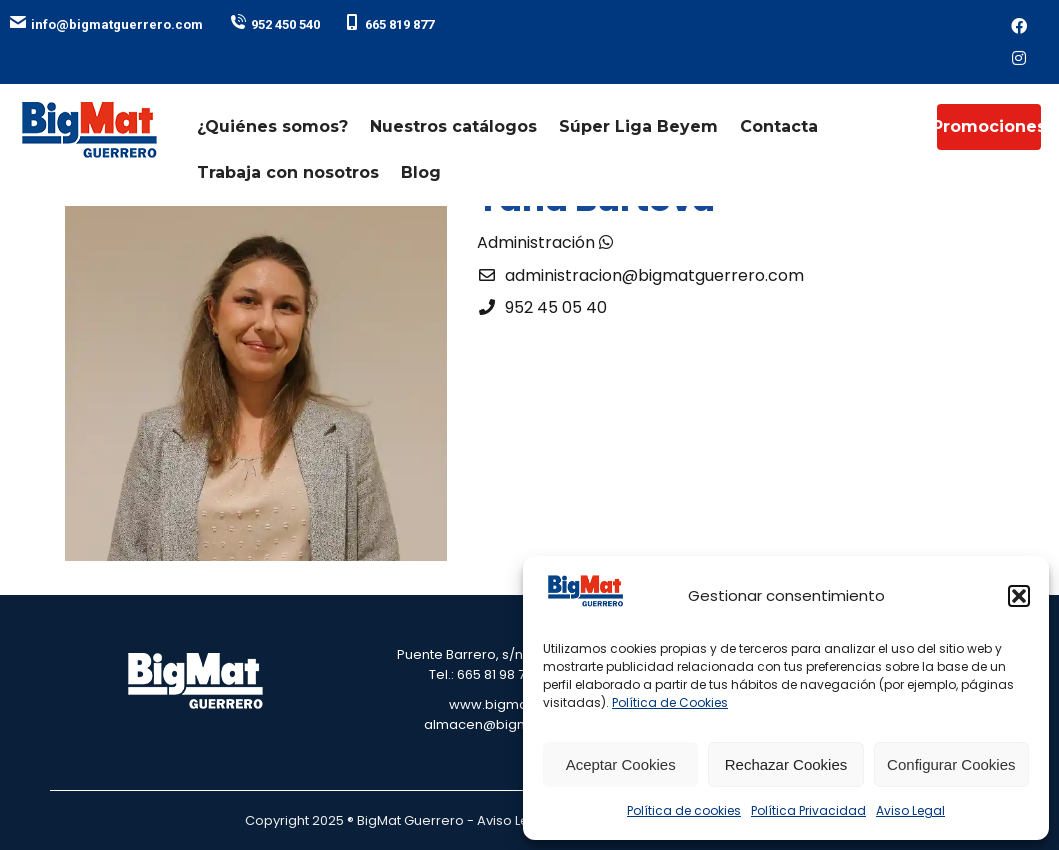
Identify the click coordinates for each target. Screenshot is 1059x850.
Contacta (779, 126)
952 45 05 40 (556, 307)
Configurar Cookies (951, 764)
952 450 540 (275, 24)
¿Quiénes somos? (272, 126)
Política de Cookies (670, 702)
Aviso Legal (910, 810)
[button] (1019, 596)
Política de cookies (684, 810)
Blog (421, 172)
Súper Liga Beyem (638, 126)
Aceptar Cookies (621, 764)
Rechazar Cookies (786, 764)
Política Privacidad (808, 810)
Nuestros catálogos (453, 126)
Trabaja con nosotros (288, 172)
